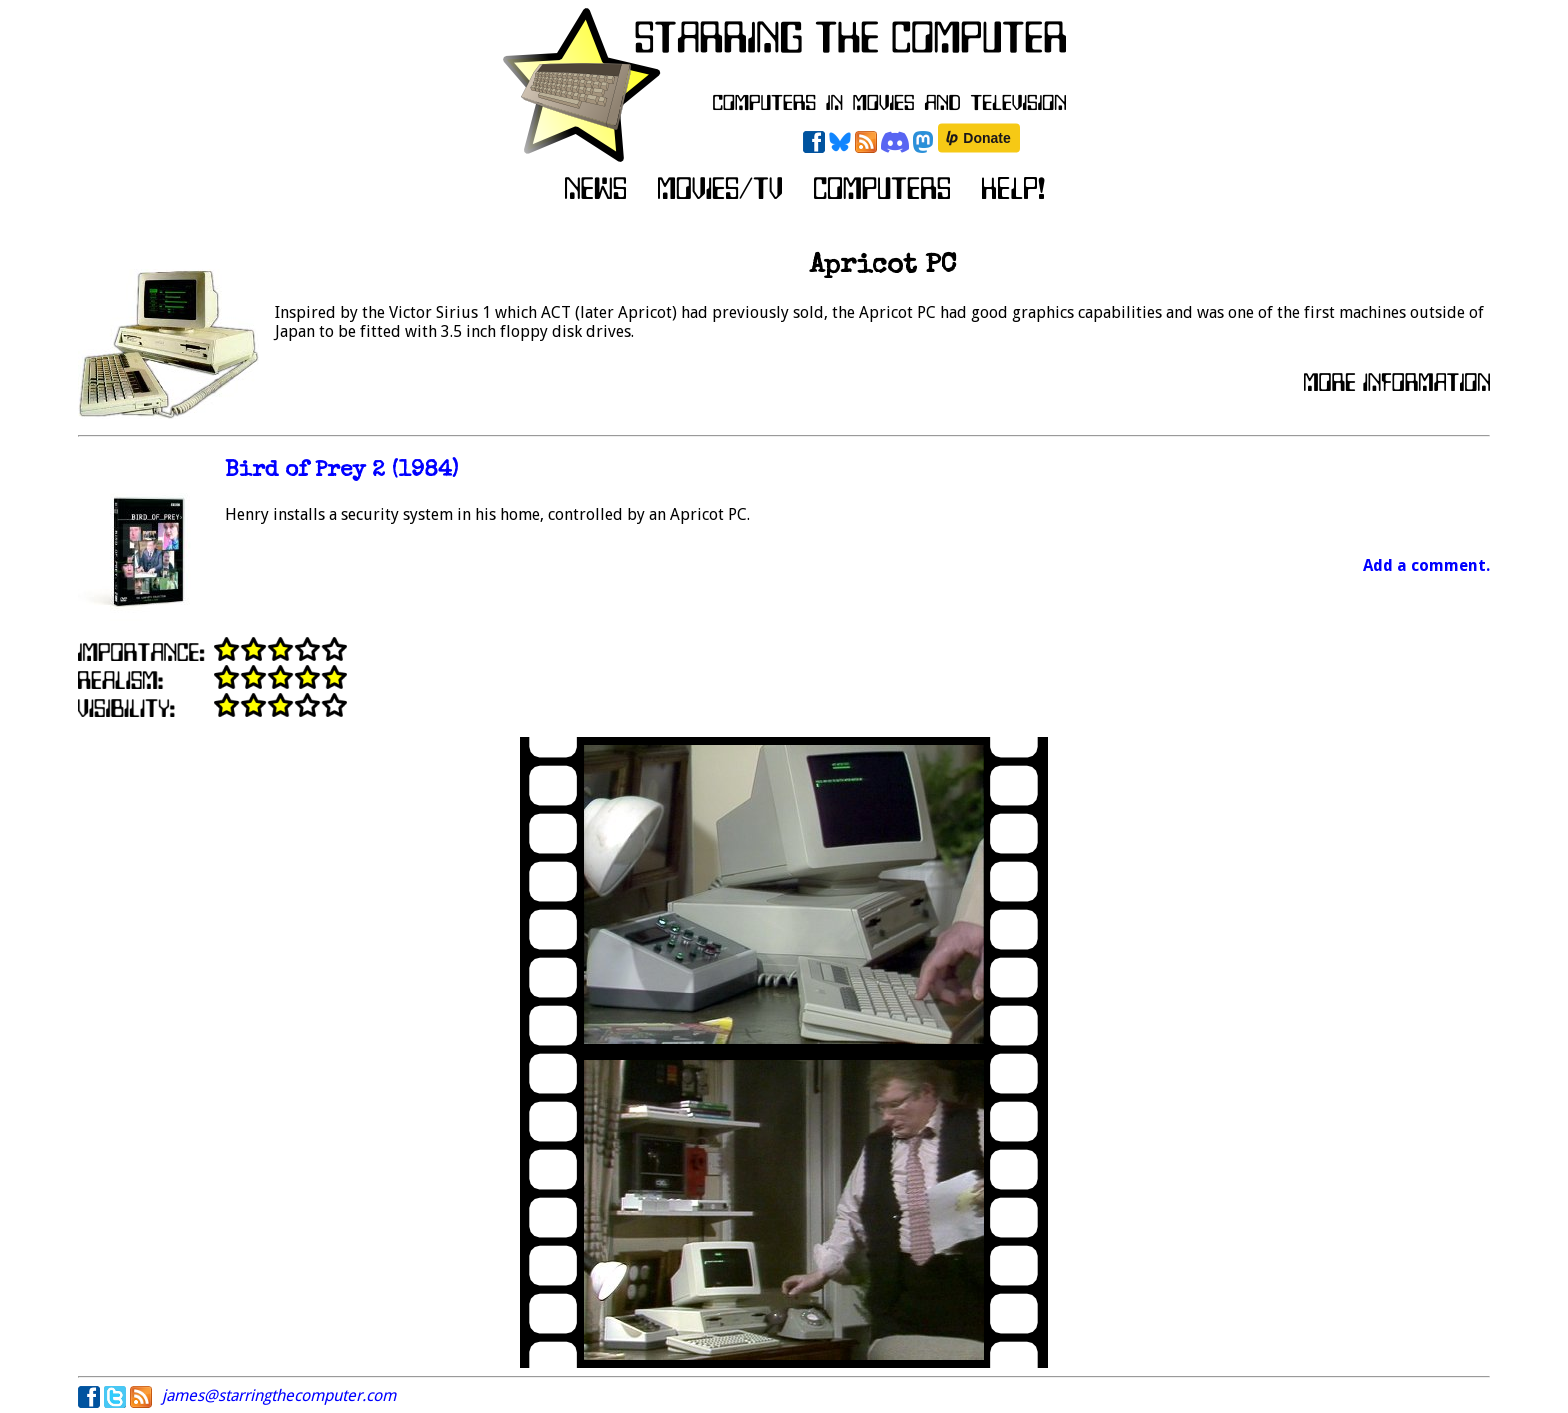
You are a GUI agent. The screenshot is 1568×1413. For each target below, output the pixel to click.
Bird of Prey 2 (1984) (341, 471)
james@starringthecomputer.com (279, 1395)
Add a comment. (1426, 565)
